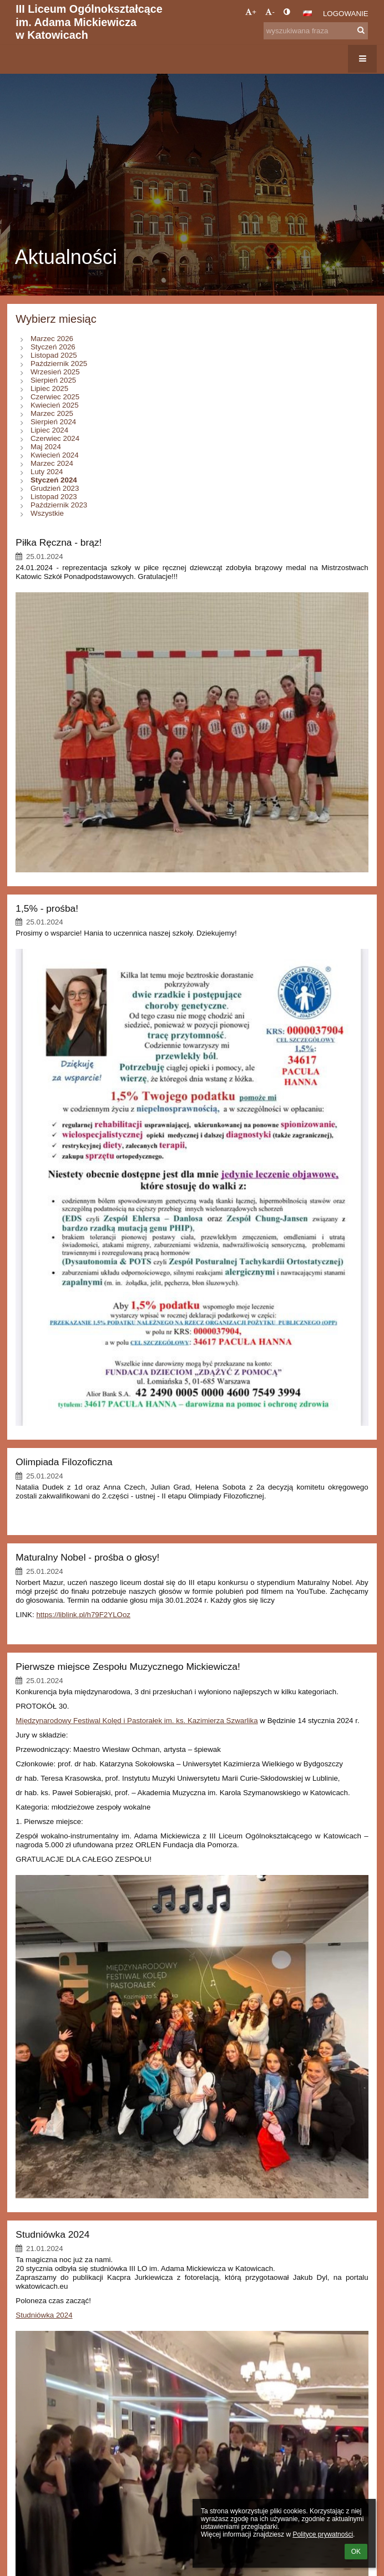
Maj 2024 (46, 447)
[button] (307, 13)
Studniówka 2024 (44, 2315)
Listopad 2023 (54, 496)
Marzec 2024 (52, 463)
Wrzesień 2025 (55, 372)
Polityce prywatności (322, 2534)
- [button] (269, 12)
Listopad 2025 (54, 355)
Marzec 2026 (52, 338)
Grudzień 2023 (55, 488)
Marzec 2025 (52, 413)
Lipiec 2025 (49, 388)
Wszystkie (47, 513)
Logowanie (345, 13)
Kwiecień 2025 (55, 405)
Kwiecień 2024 (55, 455)
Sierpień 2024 (53, 422)
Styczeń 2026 (53, 347)
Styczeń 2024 (54, 480)
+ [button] (250, 12)
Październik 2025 (59, 363)
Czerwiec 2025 (55, 397)
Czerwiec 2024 (55, 438)
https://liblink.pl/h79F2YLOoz (83, 1614)
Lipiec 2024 (49, 430)
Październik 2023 (59, 505)
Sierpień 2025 (53, 380)
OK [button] (356, 2551)
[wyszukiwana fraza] (315, 31)
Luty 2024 (47, 472)
